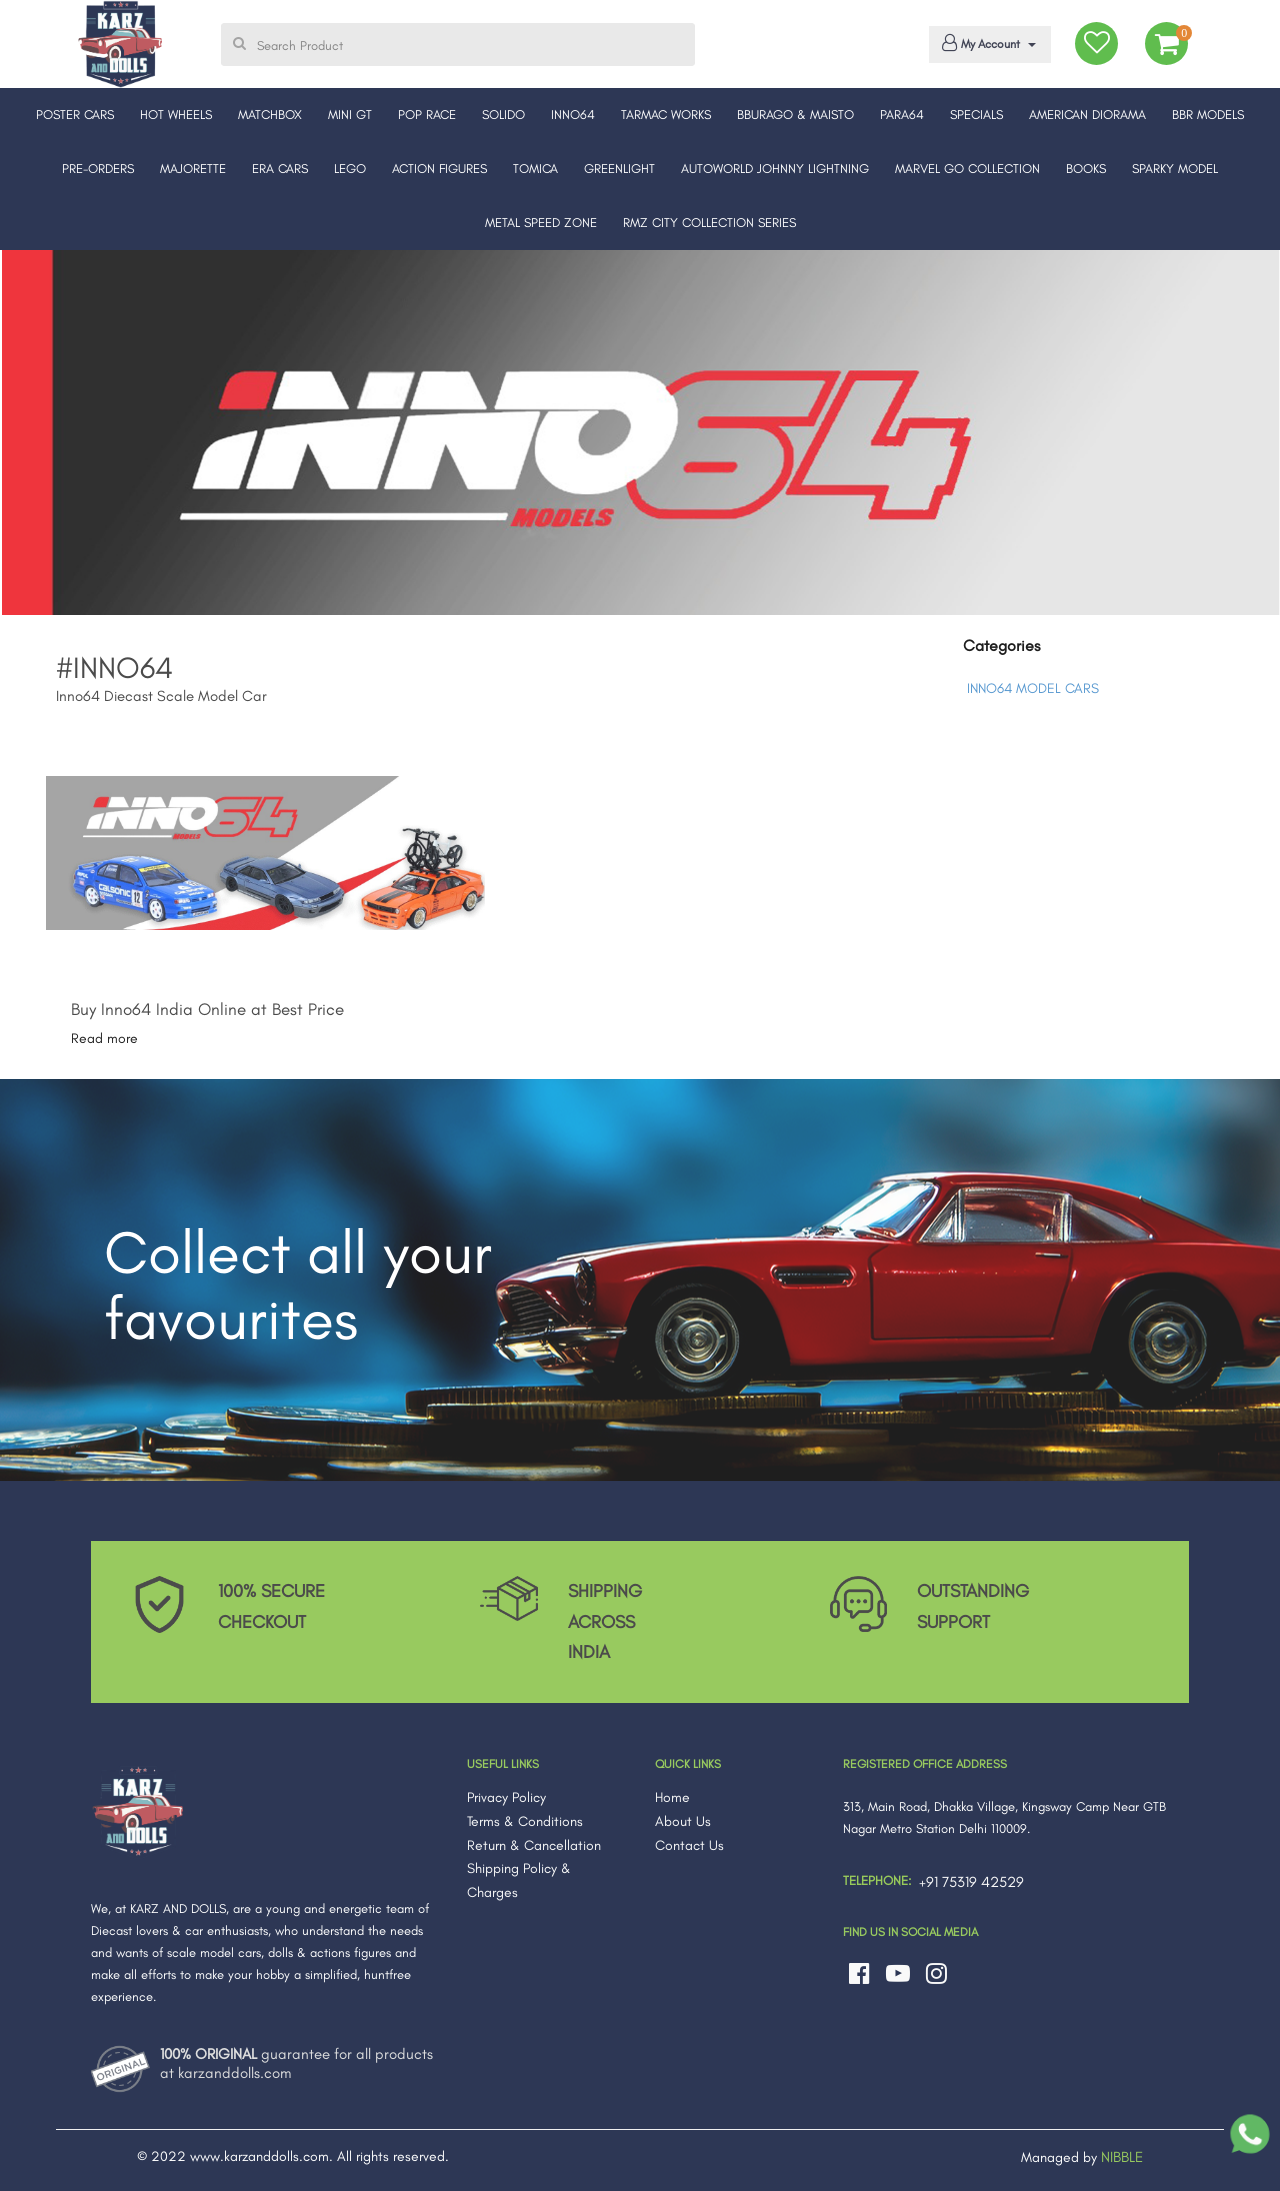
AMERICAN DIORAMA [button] (1087, 114)
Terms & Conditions (525, 1821)
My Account (986, 43)
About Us (683, 1821)
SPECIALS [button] (976, 114)
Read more (104, 1038)
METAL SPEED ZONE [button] (541, 222)
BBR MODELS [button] (1208, 114)
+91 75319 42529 (971, 1882)
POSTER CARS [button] (75, 114)
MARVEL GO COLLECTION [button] (967, 168)
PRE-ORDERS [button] (98, 168)
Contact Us (689, 1845)
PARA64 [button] (902, 114)
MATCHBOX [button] (270, 114)
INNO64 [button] (573, 114)
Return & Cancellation (534, 1845)
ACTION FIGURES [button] (439, 168)
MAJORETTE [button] (193, 168)
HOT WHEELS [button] (176, 114)
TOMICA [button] (535, 168)
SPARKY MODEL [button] (1175, 168)
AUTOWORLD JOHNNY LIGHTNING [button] (775, 168)
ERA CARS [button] (280, 168)
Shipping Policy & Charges (519, 1880)
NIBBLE (1122, 2157)
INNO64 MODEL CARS (1033, 688)
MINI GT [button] (350, 114)
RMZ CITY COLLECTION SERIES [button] (709, 222)
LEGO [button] (350, 168)
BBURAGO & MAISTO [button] (795, 114)
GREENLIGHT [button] (619, 168)
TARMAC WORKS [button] (666, 114)
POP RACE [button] (427, 114)
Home (672, 1797)
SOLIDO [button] (503, 114)
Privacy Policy (506, 1797)
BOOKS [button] (1086, 168)
